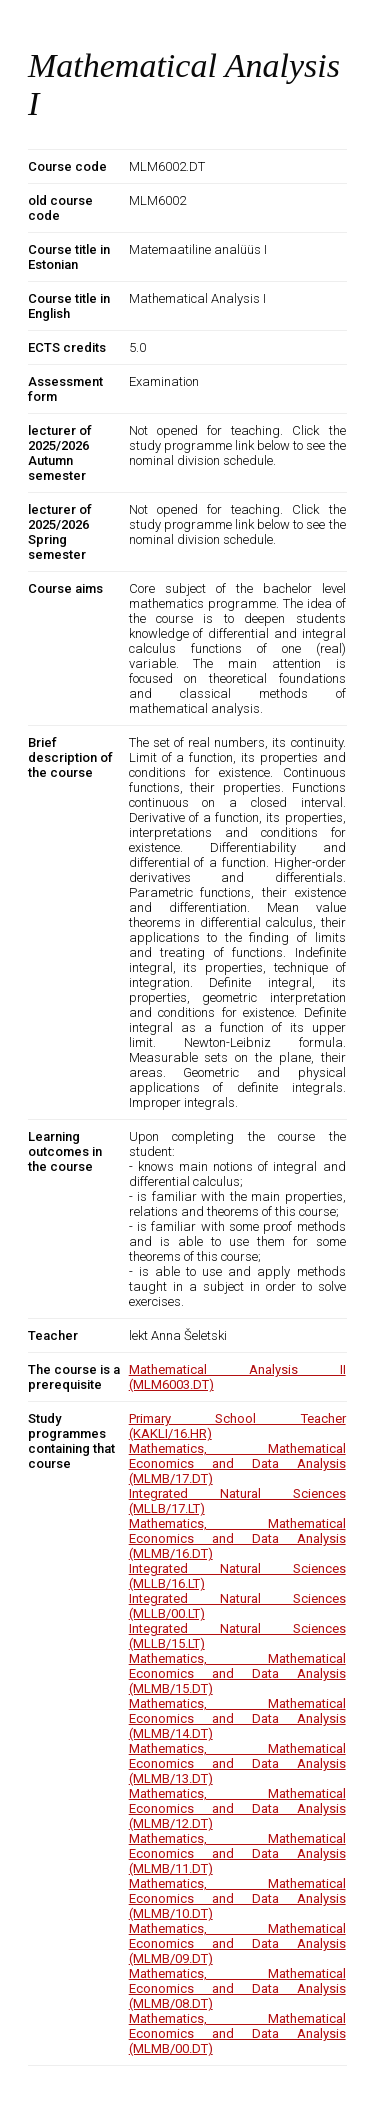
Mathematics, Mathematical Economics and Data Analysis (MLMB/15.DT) (237, 1673)
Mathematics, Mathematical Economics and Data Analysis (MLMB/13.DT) (237, 1763)
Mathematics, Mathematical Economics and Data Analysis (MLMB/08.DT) (237, 1988)
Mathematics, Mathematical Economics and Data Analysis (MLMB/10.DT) (237, 1898)
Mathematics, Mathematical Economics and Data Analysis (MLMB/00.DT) (237, 2033)
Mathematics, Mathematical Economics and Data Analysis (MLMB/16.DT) (237, 1538)
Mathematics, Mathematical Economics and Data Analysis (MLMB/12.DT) (237, 1808)
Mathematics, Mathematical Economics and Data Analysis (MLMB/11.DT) (237, 1853)
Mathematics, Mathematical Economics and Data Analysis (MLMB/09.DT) (237, 1943)
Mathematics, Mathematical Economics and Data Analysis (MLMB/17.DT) (237, 1463)
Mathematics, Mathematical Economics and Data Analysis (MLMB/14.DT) (237, 1718)
